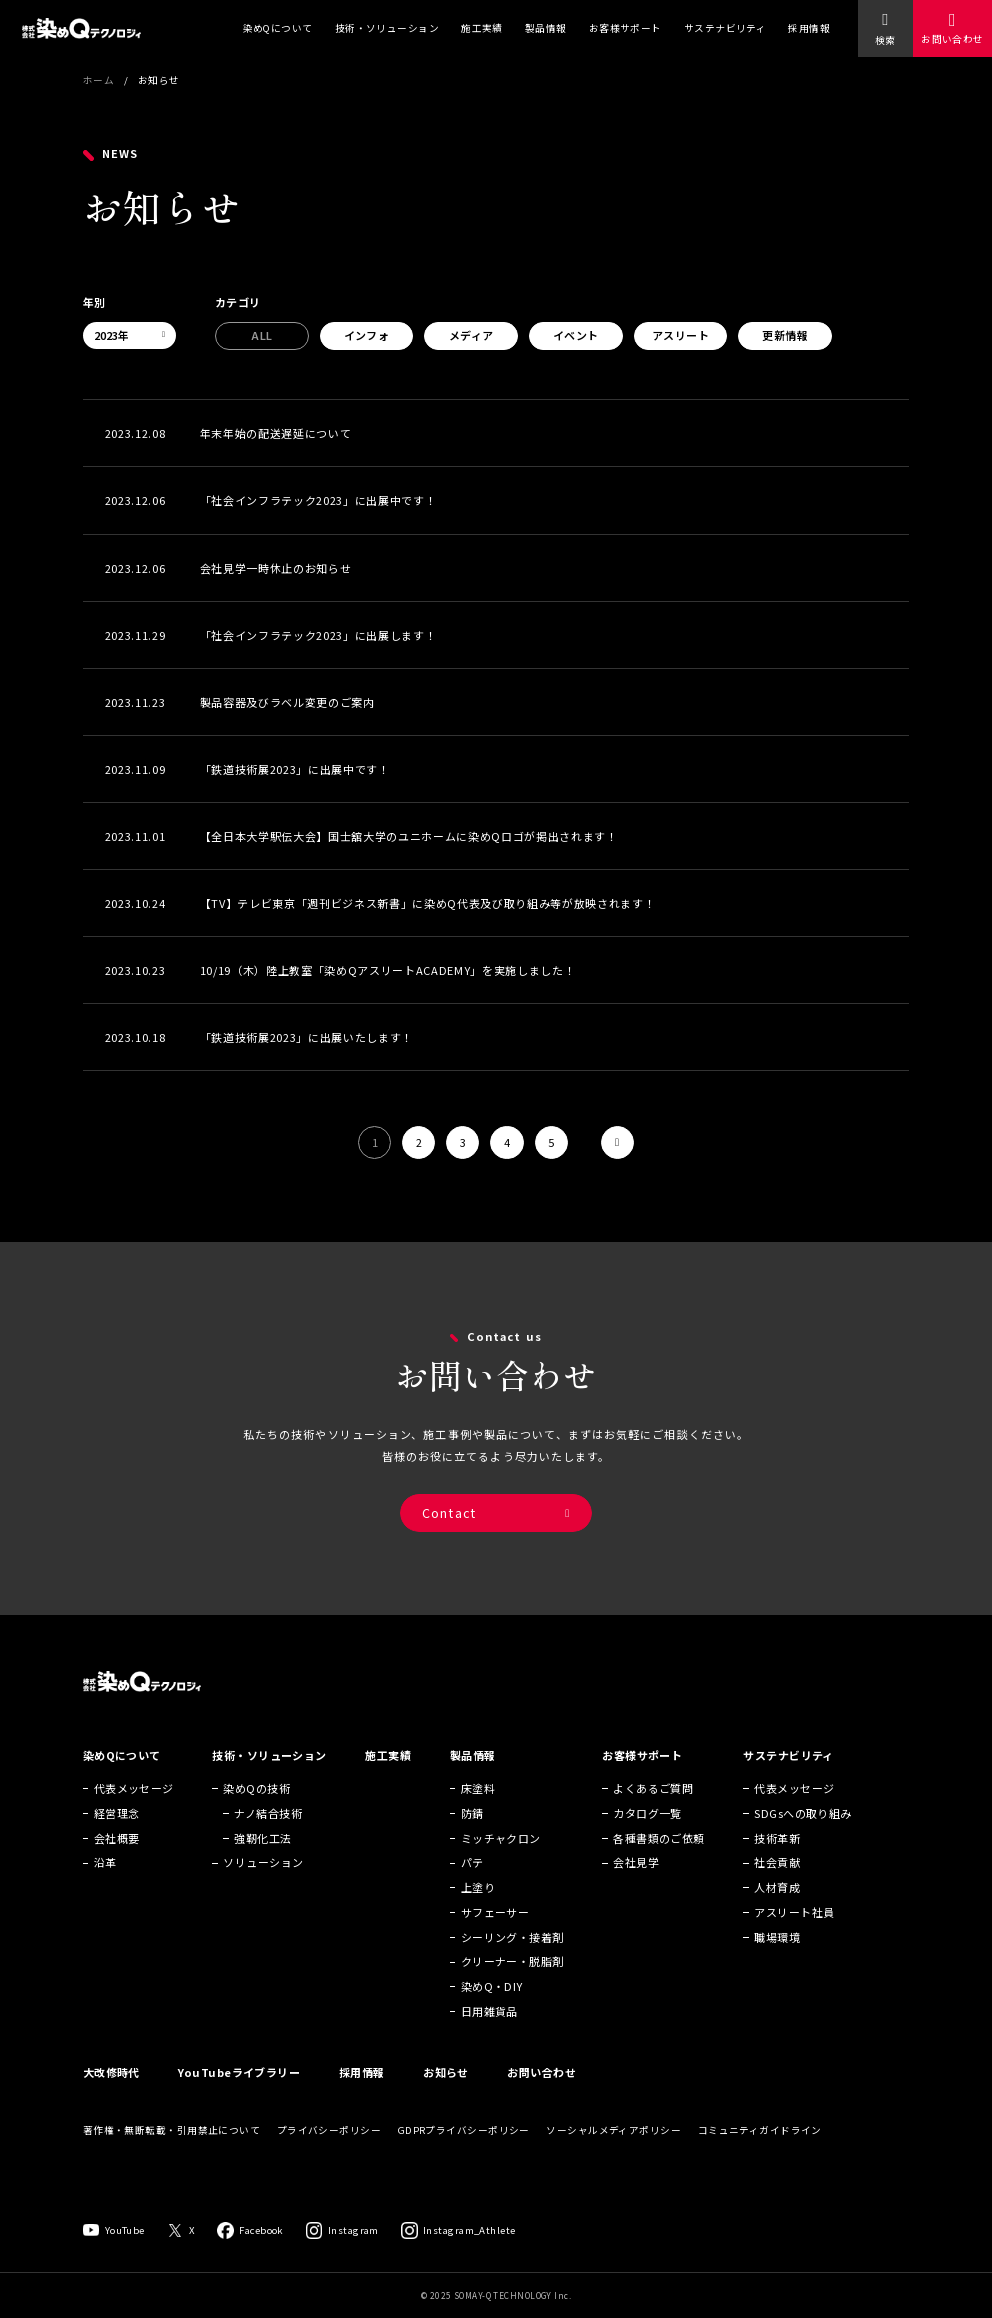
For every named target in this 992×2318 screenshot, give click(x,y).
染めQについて (278, 28)
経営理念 (117, 1840)
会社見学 (636, 1890)
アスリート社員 (794, 1939)
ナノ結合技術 (268, 1840)
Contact (449, 1531)
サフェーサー (495, 1939)
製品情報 (546, 28)
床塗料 (478, 1815)
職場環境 (777, 1964)
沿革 (105, 1890)
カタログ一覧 (647, 1840)
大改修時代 (111, 2099)
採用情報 (809, 28)
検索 (885, 40)
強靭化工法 (262, 1865)
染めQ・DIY (492, 2014)
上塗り (478, 1914)
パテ (472, 1890)
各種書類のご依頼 (659, 1865)
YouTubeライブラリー (239, 2099)
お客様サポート (625, 28)
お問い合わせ (952, 39)
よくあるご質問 (653, 1815)
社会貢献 (777, 1890)
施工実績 (482, 28)
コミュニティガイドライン (760, 2157)
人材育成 (777, 1914)
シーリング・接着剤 (512, 1964)
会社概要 (117, 1865)
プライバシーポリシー (329, 2157)
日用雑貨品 (489, 2038)
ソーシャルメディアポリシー (613, 2157)
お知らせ (446, 2099)
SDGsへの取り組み (802, 1840)
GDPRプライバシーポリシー (464, 2157)
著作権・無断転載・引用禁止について (172, 2157)
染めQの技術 (256, 1815)
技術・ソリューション (387, 28)
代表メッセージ (134, 1815)
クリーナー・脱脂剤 (512, 1989)
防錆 (472, 1840)
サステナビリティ (725, 28)
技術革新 (777, 1865)
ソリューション (263, 1890)
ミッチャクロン (501, 1865)
